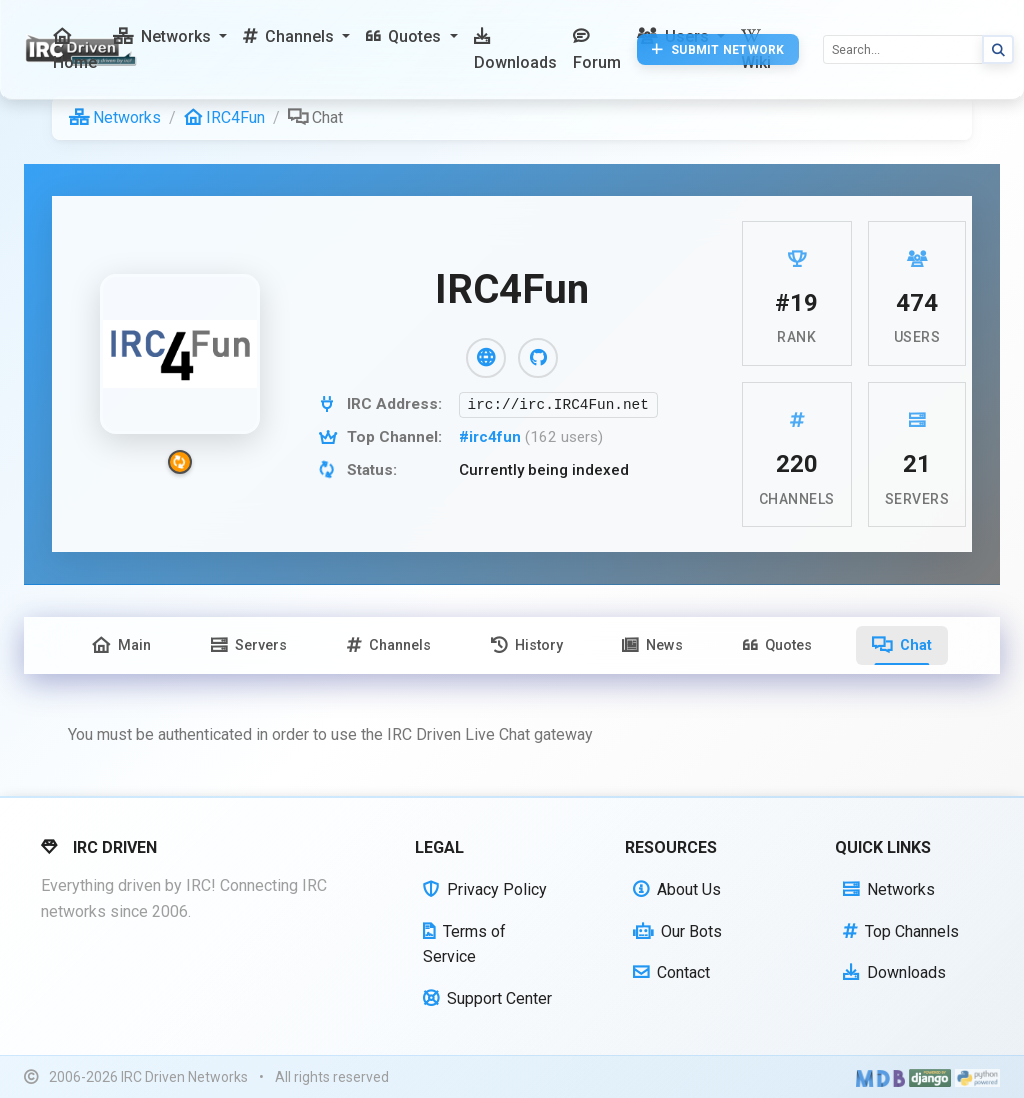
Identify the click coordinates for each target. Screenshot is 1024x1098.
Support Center (487, 998)
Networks (115, 117)
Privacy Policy (485, 889)
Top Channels (901, 931)
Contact (671, 972)
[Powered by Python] (977, 1077)
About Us (677, 889)
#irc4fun (492, 437)
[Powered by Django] (930, 1077)
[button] (170, 37)
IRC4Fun (224, 117)
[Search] (903, 49)
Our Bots (677, 931)
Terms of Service (464, 944)
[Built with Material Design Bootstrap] (880, 1077)
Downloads (894, 972)
